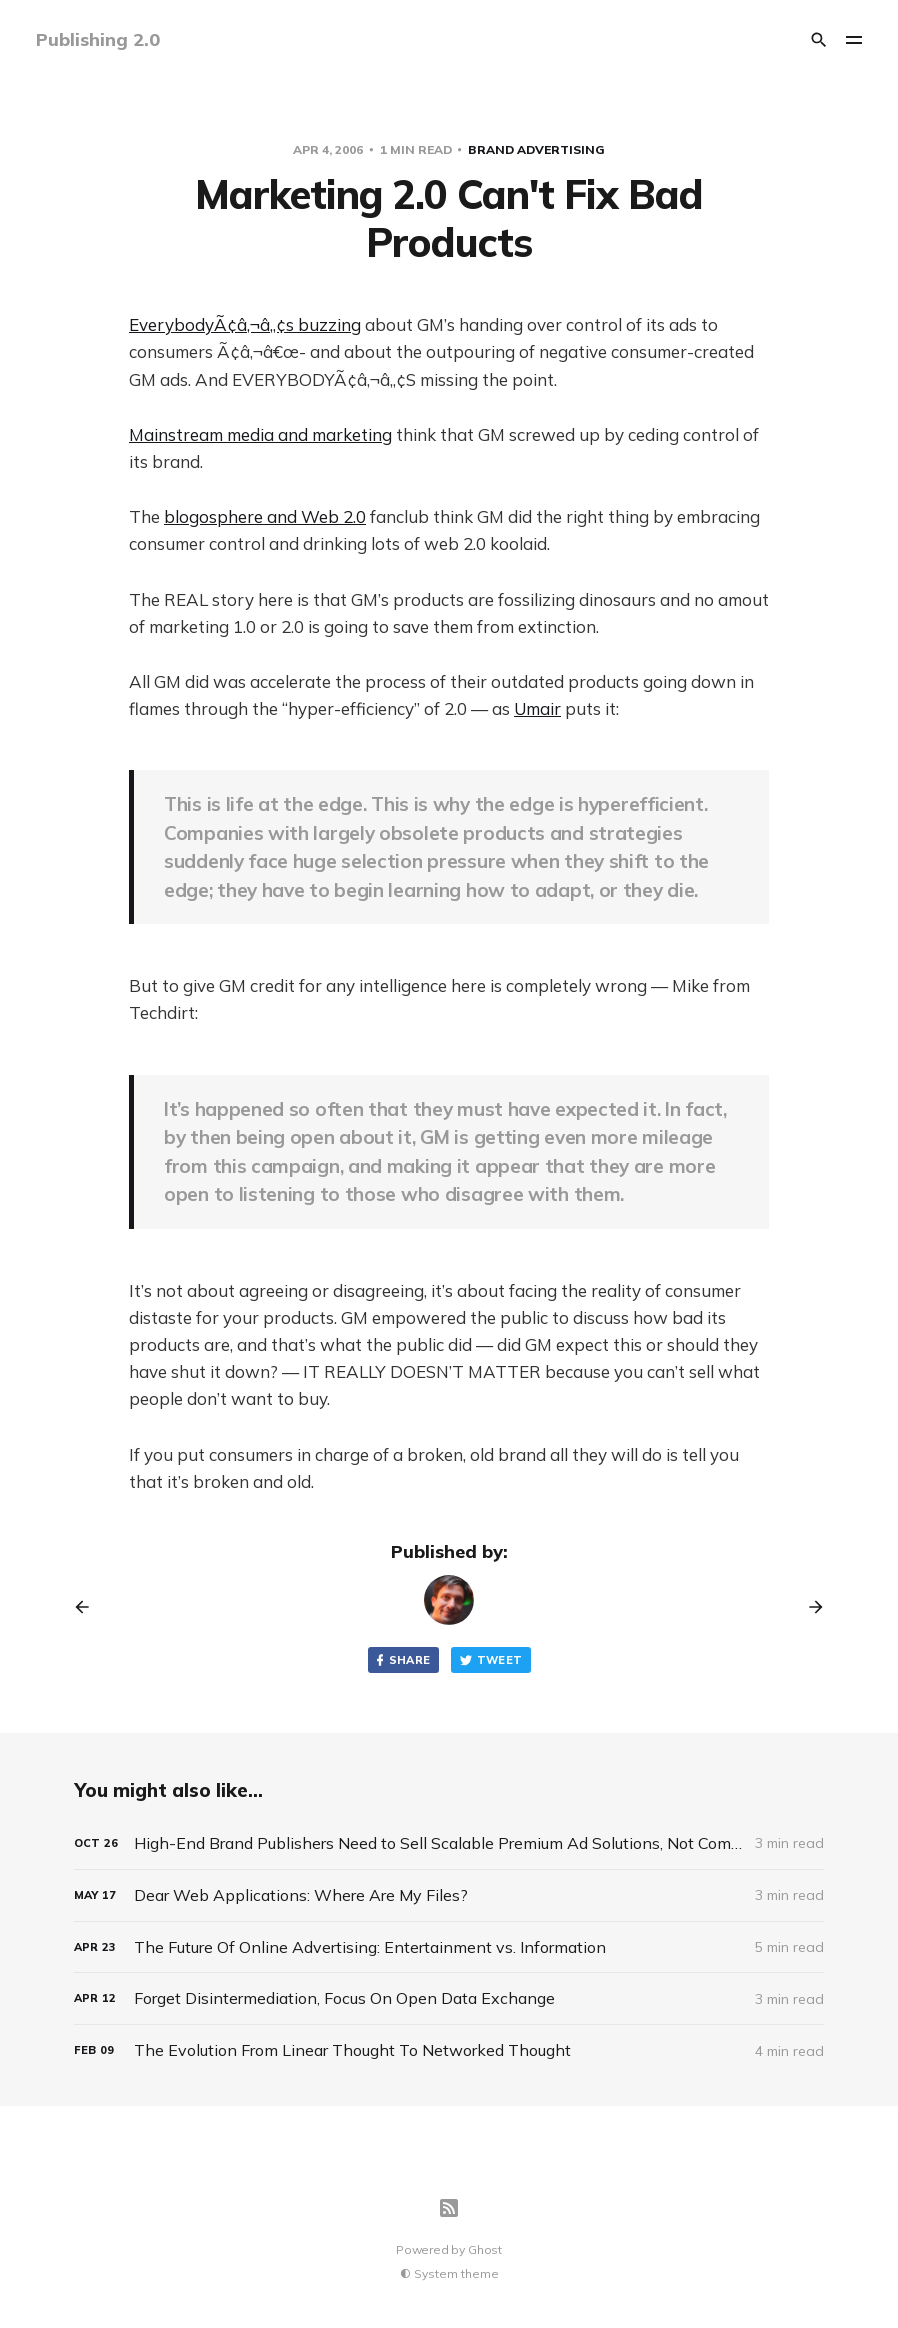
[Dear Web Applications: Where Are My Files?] (449, 1895)
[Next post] (809, 1607)
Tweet (491, 1660)
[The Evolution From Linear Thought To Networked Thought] (449, 2050)
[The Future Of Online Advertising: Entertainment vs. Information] (449, 1947)
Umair (537, 708)
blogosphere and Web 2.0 (265, 516)
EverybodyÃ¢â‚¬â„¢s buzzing (245, 324)
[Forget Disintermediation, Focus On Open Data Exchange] (449, 1998)
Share (402, 1660)
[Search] (819, 40)
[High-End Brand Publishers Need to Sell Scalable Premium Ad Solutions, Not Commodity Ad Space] (449, 1843)
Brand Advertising (536, 149)
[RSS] (449, 2208)
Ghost (485, 2249)
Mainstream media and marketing (260, 434)
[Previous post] (89, 1607)
